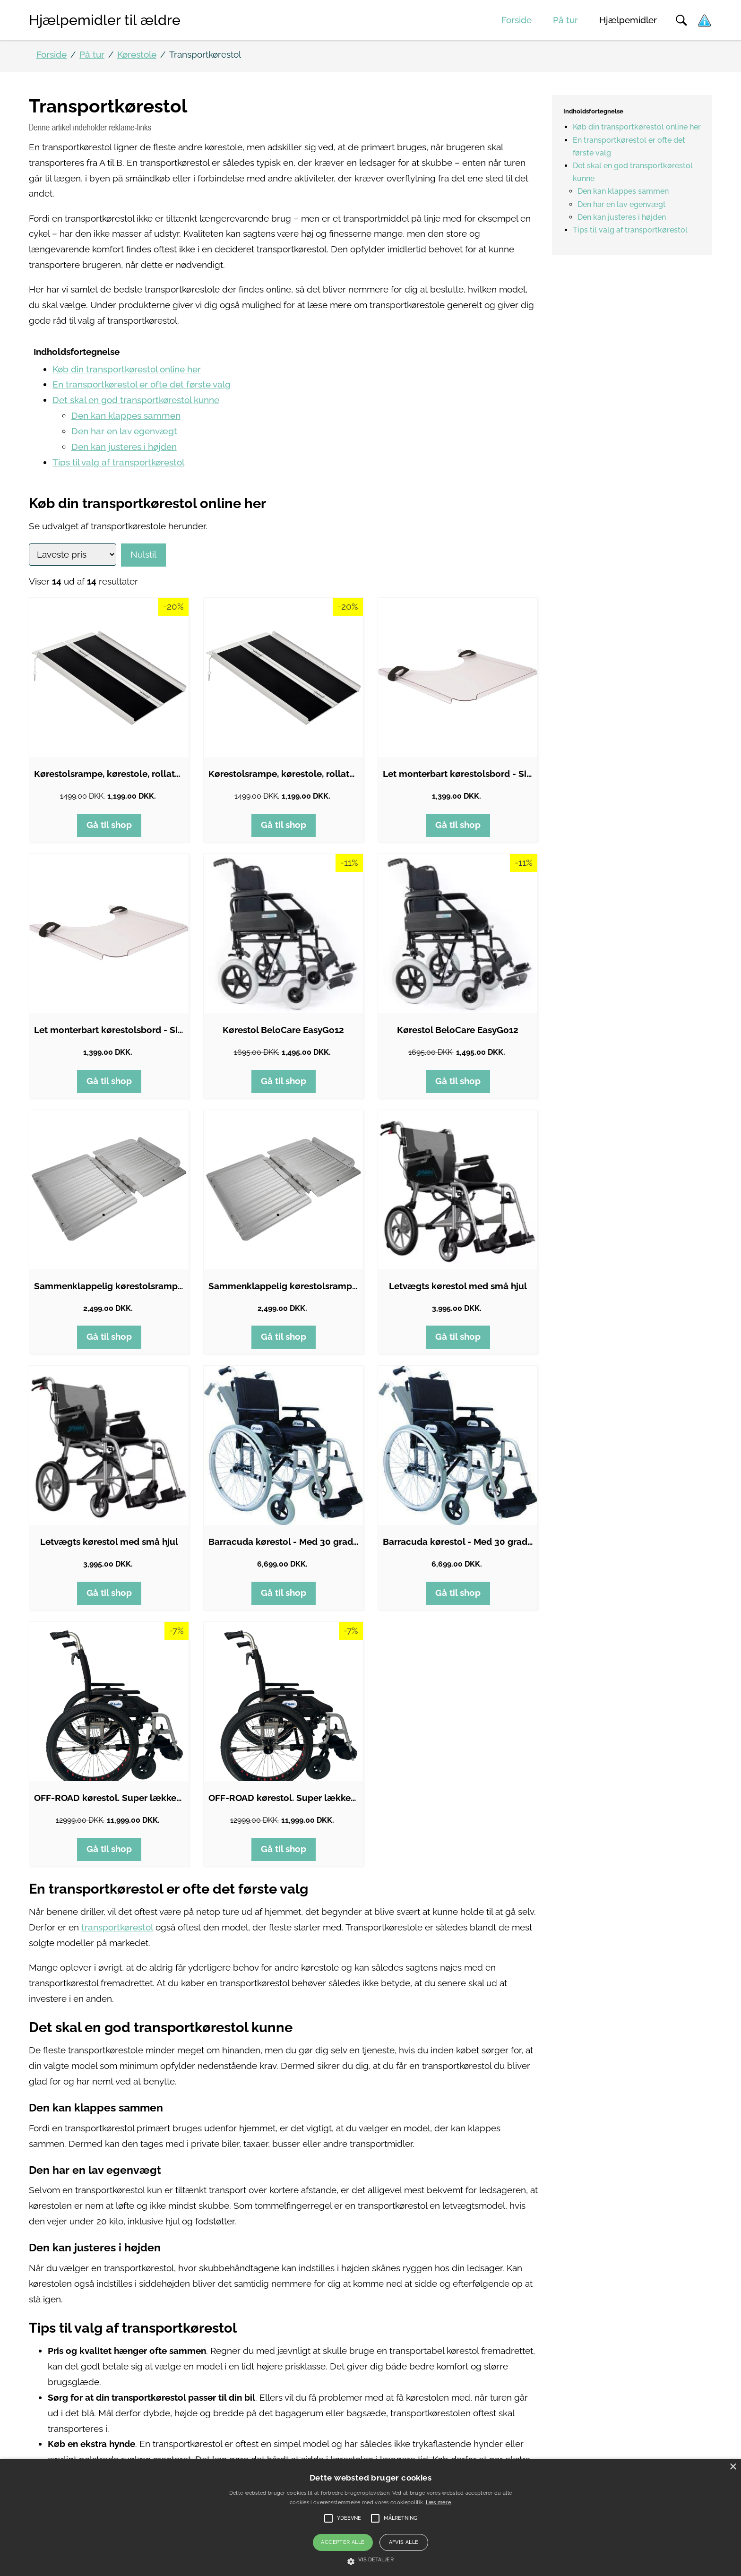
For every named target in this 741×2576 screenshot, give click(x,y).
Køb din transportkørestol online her (126, 369)
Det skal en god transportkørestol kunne (135, 400)
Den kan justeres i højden (124, 446)
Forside (516, 20)
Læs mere (438, 2502)
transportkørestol (117, 1927)
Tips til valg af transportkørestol (118, 462)
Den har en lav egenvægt (124, 431)
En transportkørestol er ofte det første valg (141, 384)
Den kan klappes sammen (126, 415)
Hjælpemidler (628, 20)
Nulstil (143, 554)
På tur (565, 20)
